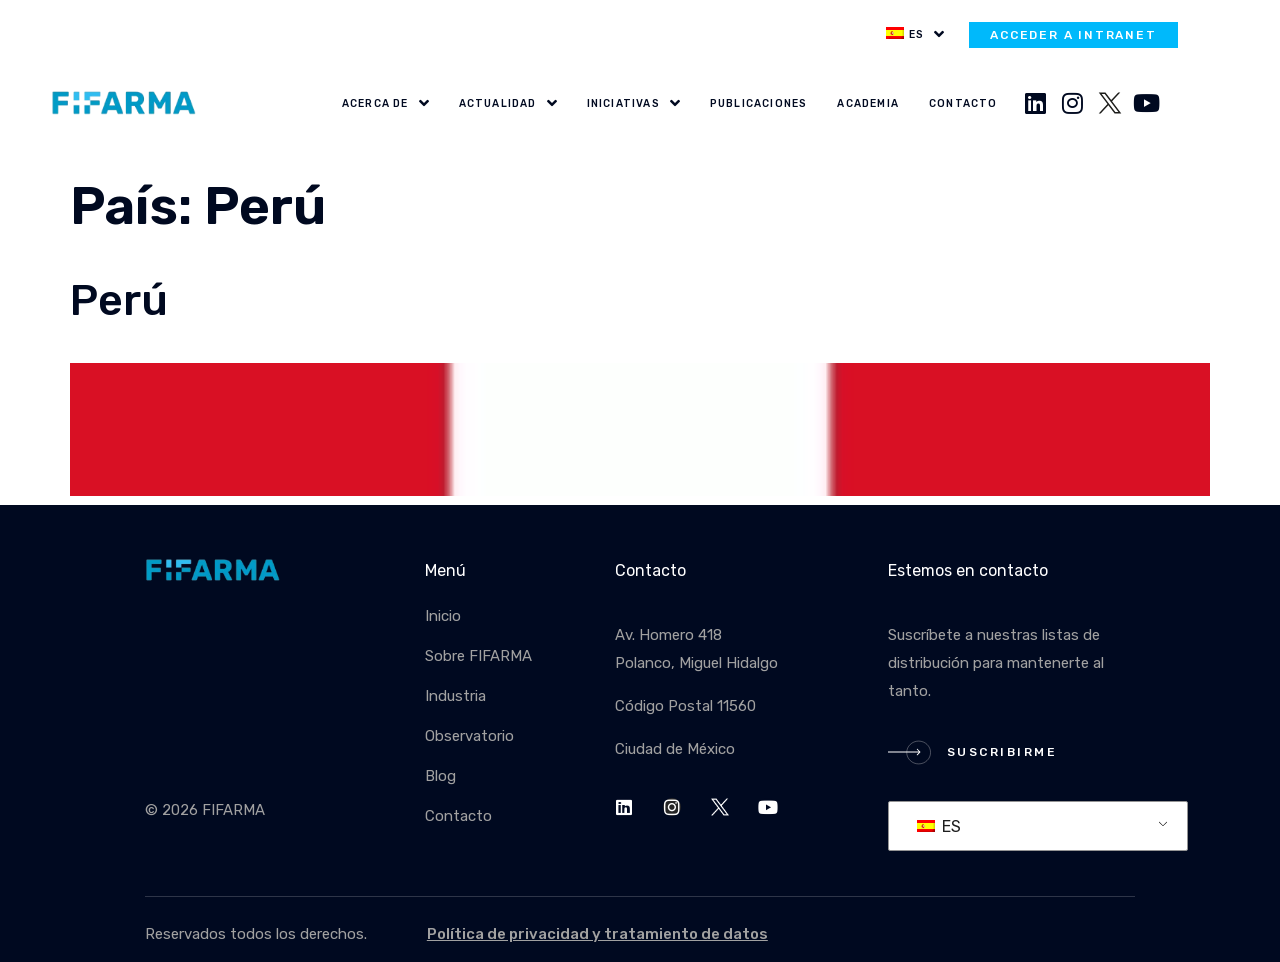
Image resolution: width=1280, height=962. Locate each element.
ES (939, 826)
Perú (119, 300)
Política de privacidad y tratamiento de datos (597, 934)
